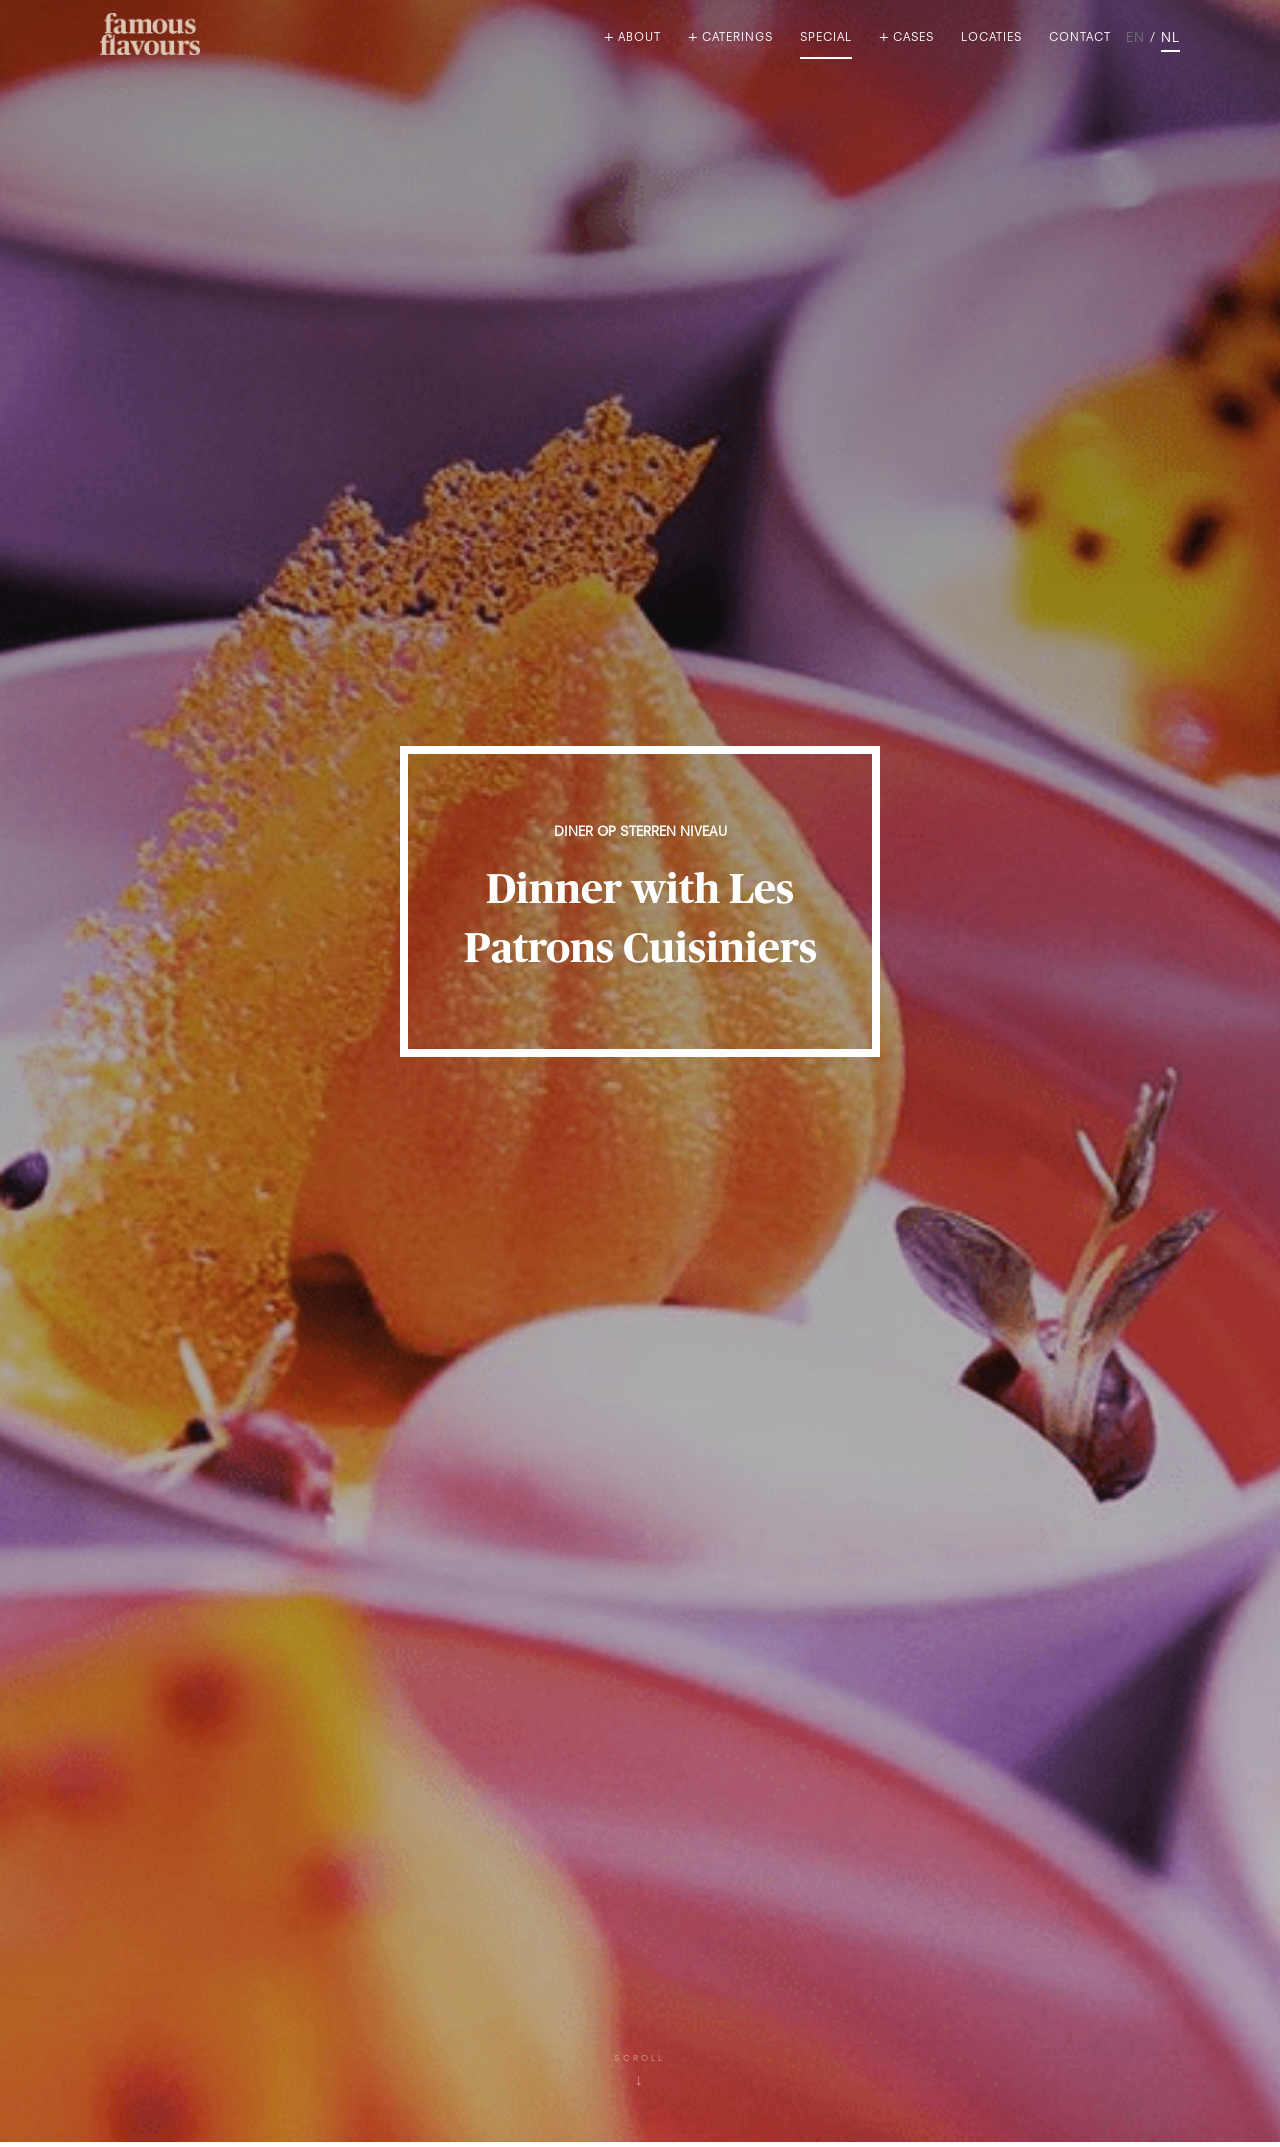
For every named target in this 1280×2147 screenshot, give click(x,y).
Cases (913, 38)
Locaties (991, 38)
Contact (1080, 38)
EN (1135, 38)
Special (826, 38)
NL (1170, 38)
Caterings (737, 38)
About (639, 38)
